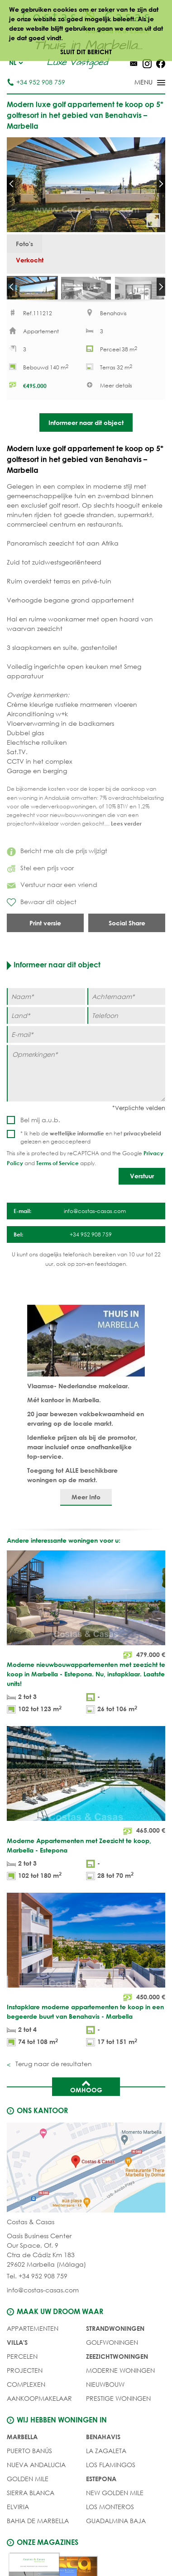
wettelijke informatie (77, 1139)
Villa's (17, 2349)
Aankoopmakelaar (39, 2405)
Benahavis (103, 2443)
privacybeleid (142, 1139)
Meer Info (86, 1503)
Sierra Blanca (30, 2499)
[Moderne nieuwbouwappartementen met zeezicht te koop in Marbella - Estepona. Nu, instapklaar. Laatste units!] (86, 1640)
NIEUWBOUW (105, 2391)
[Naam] (46, 1003)
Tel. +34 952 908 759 (37, 2282)
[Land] (46, 1022)
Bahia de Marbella (38, 2527)
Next (161, 184)
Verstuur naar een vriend (52, 891)
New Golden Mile (114, 2499)
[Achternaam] (126, 1003)
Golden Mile (27, 2485)
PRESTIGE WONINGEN (118, 2405)
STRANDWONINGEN (115, 2335)
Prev (11, 184)
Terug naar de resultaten (53, 2070)
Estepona (101, 2485)
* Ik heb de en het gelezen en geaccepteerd (90, 1144)
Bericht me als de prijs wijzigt (57, 857)
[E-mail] (86, 1041)
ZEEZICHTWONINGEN (117, 2363)
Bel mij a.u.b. (40, 1126)
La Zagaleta (106, 2457)
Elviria (18, 2513)
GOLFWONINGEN (112, 2349)
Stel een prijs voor (40, 874)
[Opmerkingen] (86, 1080)
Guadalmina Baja (116, 2527)
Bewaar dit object (41, 909)
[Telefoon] (126, 1022)
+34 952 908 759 (36, 82)
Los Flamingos (110, 2471)
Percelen (22, 2363)
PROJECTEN (25, 2377)
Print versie (45, 929)
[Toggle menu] (138, 83)
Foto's (24, 243)
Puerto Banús (29, 2457)
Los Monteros (110, 2513)
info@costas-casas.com (43, 2296)
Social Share (127, 929)
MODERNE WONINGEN (120, 2377)
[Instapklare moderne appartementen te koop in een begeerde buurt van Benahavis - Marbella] (86, 1978)
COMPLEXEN (26, 2391)
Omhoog (86, 2092)
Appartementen (32, 2335)
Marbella (22, 2443)
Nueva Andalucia (36, 2471)
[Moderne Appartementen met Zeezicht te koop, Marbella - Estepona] (86, 1811)
